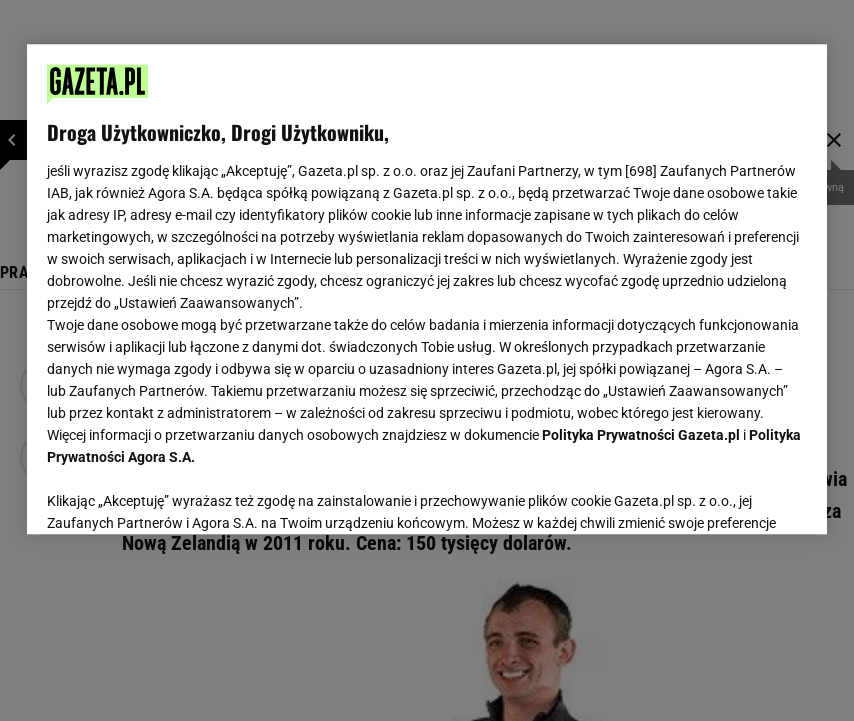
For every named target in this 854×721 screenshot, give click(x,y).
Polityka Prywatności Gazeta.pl (641, 435)
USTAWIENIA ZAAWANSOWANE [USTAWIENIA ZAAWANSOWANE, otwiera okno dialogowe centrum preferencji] (177, 494)
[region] (427, 289)
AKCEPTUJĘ (739, 495)
